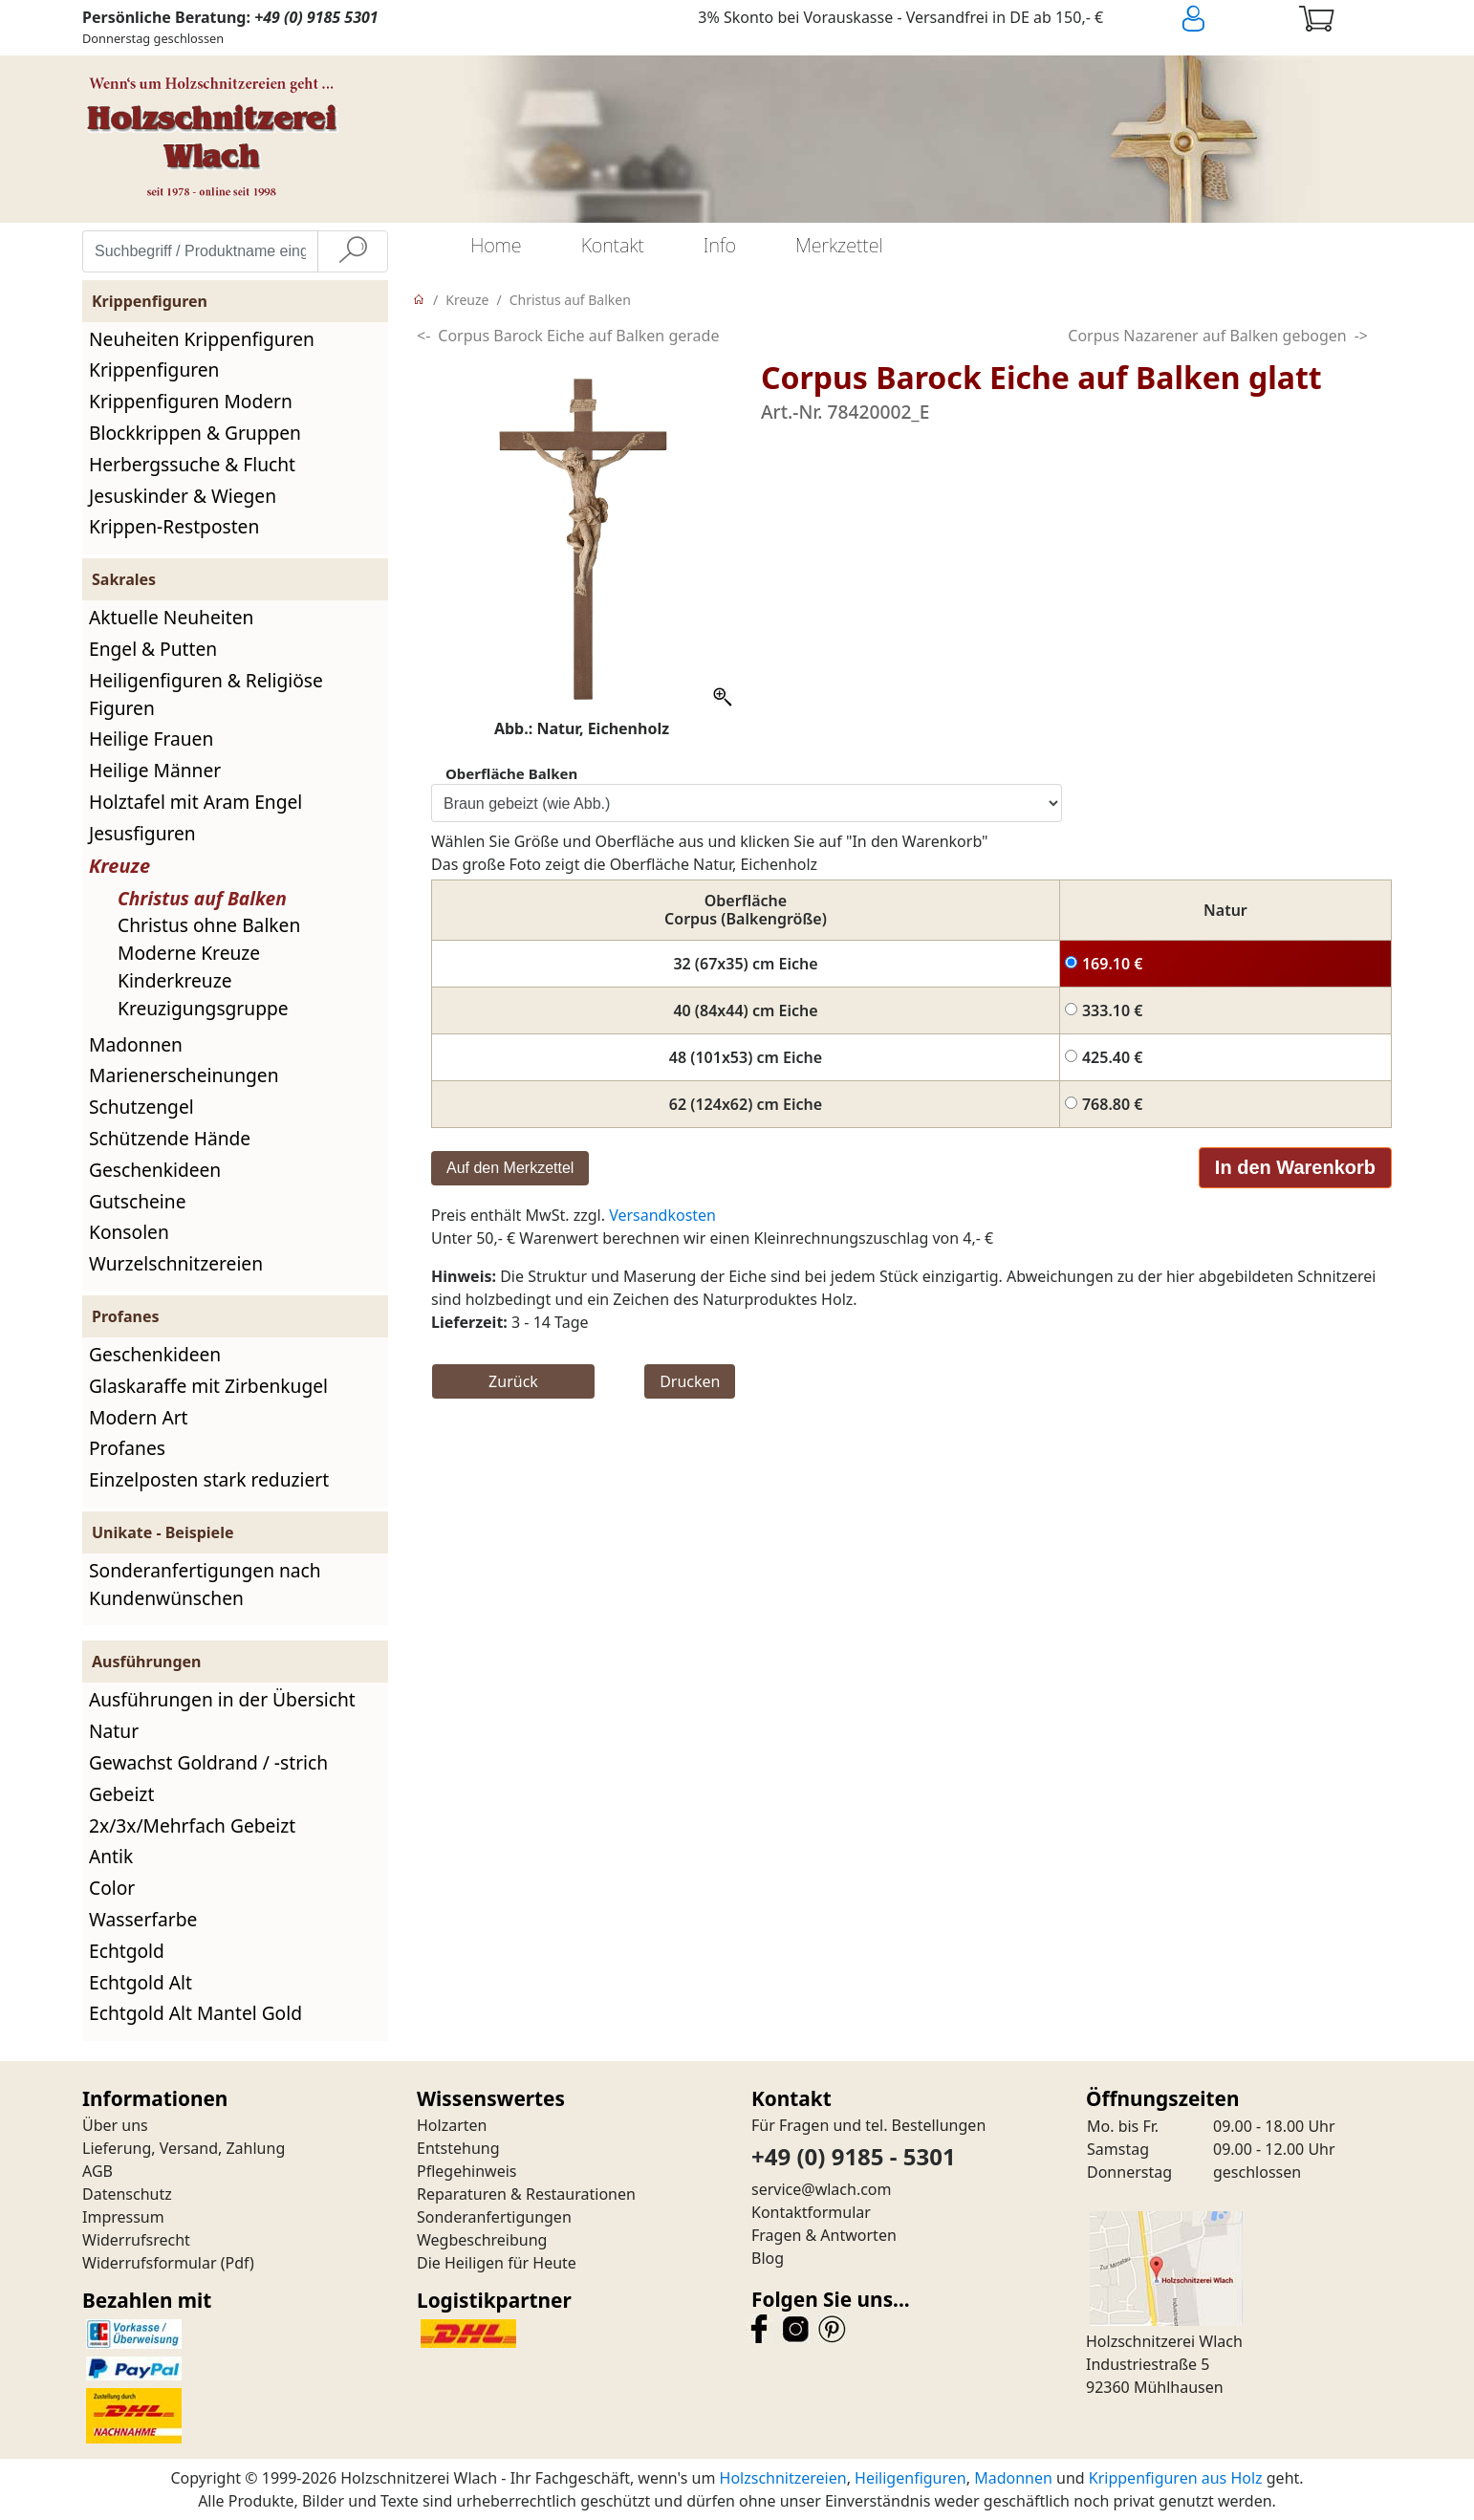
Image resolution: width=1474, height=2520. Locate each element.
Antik (111, 1856)
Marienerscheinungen (184, 1075)
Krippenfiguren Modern (191, 401)
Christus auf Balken (202, 898)
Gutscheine (137, 1201)
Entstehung (458, 2148)
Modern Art (138, 1417)
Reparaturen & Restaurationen (526, 2194)
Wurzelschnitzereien (176, 1263)
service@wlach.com (821, 2189)
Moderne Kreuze (189, 953)
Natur (114, 1731)
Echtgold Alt (140, 1982)
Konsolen (129, 1232)
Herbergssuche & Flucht (192, 464)
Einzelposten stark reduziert (209, 1479)
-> (1361, 335)
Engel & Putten (153, 649)
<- (423, 335)
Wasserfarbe (143, 1919)
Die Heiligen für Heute (496, 2262)
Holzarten (452, 2125)
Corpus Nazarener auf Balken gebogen (1207, 335)
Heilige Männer (155, 770)
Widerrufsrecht (136, 2239)
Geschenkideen (155, 1170)
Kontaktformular (811, 2212)
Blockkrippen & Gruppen (195, 432)
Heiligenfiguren (910, 2477)
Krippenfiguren (154, 369)
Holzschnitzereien (783, 2477)
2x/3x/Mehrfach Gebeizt (192, 1825)
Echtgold (126, 1951)
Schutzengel (141, 1106)
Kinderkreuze (175, 980)
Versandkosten (662, 1215)
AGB (97, 2171)
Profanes (127, 1448)
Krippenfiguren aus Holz (1176, 2477)
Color (112, 1888)
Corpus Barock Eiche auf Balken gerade (578, 335)
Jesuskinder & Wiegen (182, 496)
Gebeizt (121, 1794)
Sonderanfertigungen (494, 2216)
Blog (767, 2258)
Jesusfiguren (142, 833)
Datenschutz (127, 2194)
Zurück (513, 1381)
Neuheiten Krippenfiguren (201, 339)
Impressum (123, 2216)
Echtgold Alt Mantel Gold (195, 2013)
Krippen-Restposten (174, 526)
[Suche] (352, 251)
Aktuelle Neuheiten (171, 617)
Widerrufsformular (149, 2262)
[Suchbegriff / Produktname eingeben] (200, 251)
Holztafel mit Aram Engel (195, 802)
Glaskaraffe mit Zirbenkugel (208, 1386)
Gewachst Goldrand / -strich (208, 1762)
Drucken (690, 1381)
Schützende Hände (169, 1138)
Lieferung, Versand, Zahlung (183, 2148)
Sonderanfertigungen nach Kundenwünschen (205, 1584)
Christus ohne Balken (209, 925)
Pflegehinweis (467, 2171)
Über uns (115, 2125)
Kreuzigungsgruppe (203, 1008)
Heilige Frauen (151, 738)
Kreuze (119, 866)
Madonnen (136, 1044)
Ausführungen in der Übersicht (222, 1699)
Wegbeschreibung (482, 2239)
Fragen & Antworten (824, 2235)
